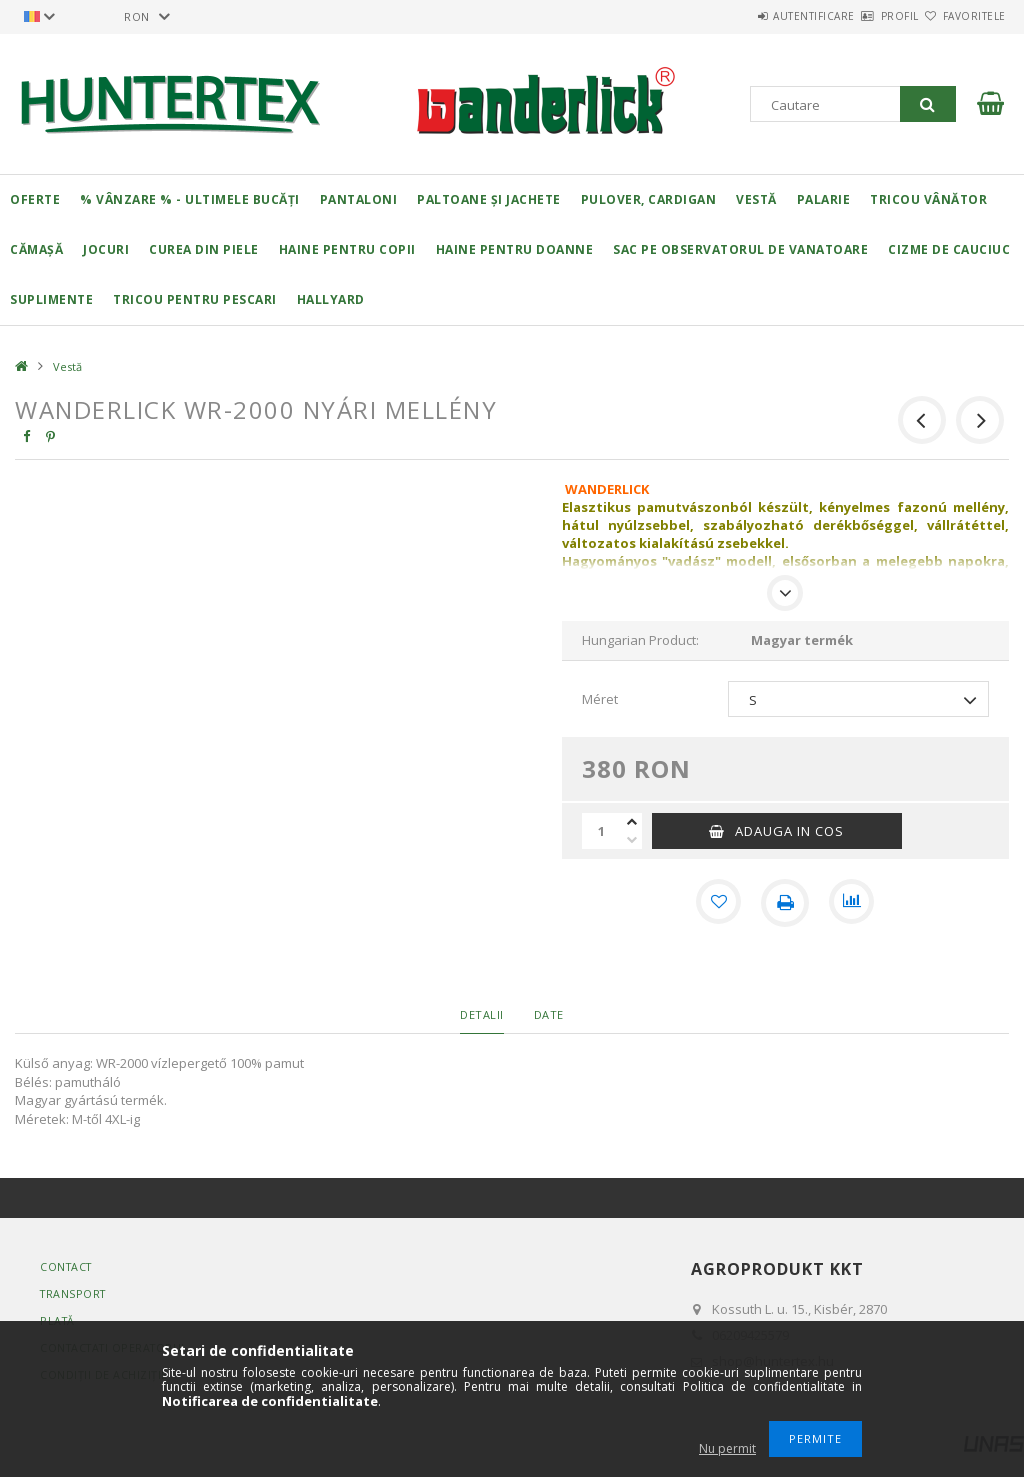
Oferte (35, 199)
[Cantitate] (602, 831)
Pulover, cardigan (649, 199)
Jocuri (106, 249)
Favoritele (962, 16)
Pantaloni (359, 199)
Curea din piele (204, 249)
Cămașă (36, 249)
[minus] (632, 840)
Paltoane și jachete (489, 199)
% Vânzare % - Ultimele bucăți (190, 199)
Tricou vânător (928, 199)
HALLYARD (331, 299)
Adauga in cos (789, 831)
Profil (864, 16)
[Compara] (853, 903)
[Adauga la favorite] (717, 903)
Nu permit (727, 1448)
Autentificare (755, 16)
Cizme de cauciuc (949, 249)
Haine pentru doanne (515, 249)
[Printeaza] (785, 903)
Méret (600, 699)
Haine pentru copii (347, 249)
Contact (68, 1266)
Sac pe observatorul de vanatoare (740, 249)
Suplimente (51, 299)
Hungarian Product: (640, 640)
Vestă (756, 199)
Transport (75, 1293)
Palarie (824, 199)
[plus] (632, 822)
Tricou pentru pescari (195, 299)
